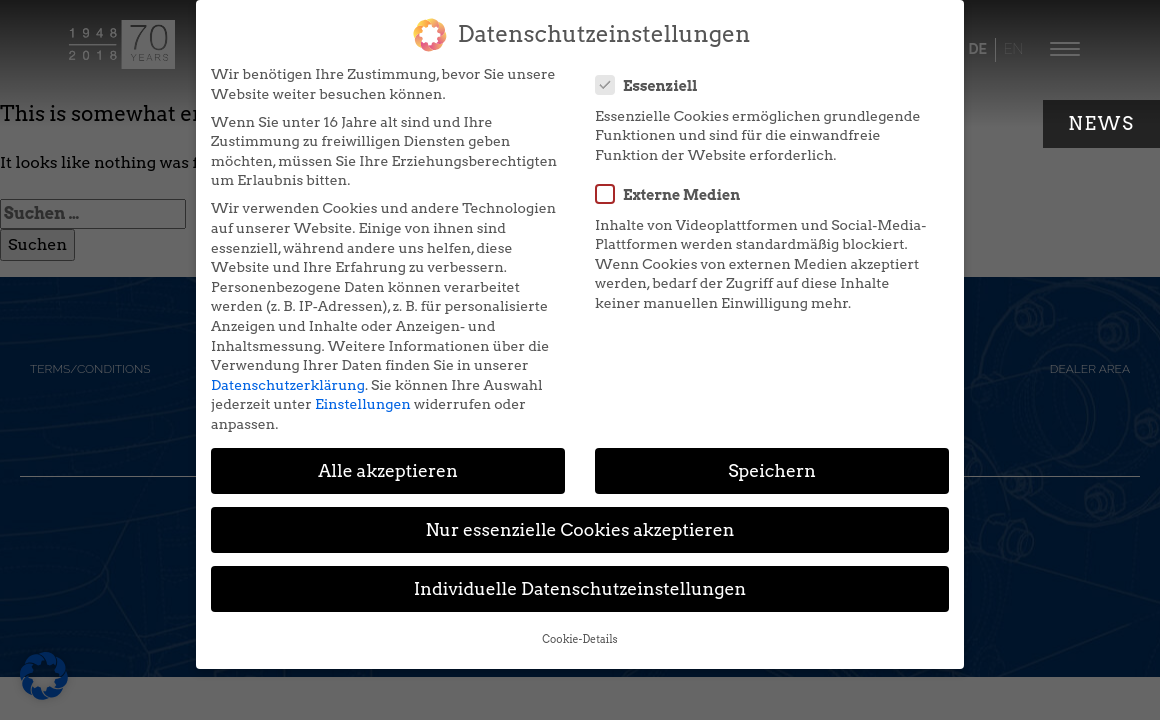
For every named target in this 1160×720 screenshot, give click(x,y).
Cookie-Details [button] (579, 623)
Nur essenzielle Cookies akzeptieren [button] (579, 513)
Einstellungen (363, 388)
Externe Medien (674, 178)
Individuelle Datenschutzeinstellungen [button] (580, 572)
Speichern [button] (772, 454)
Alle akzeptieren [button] (388, 454)
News (1101, 123)
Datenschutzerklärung (288, 368)
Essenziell (653, 68)
